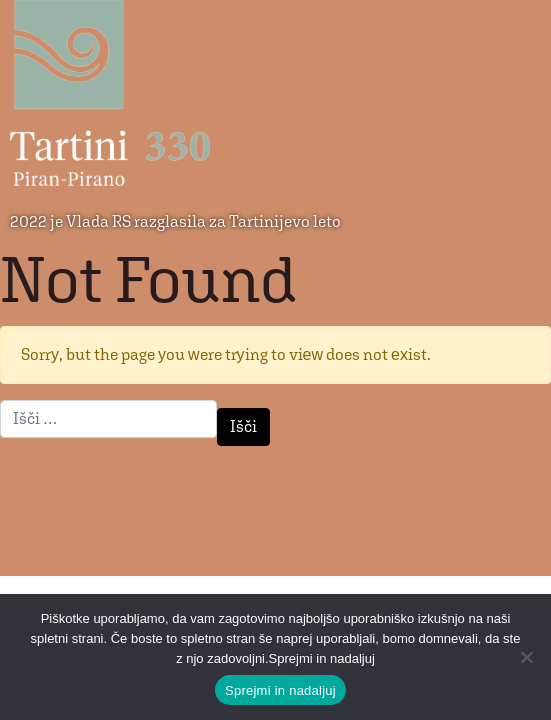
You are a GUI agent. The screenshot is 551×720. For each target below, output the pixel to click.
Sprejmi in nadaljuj (280, 690)
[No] (526, 657)
